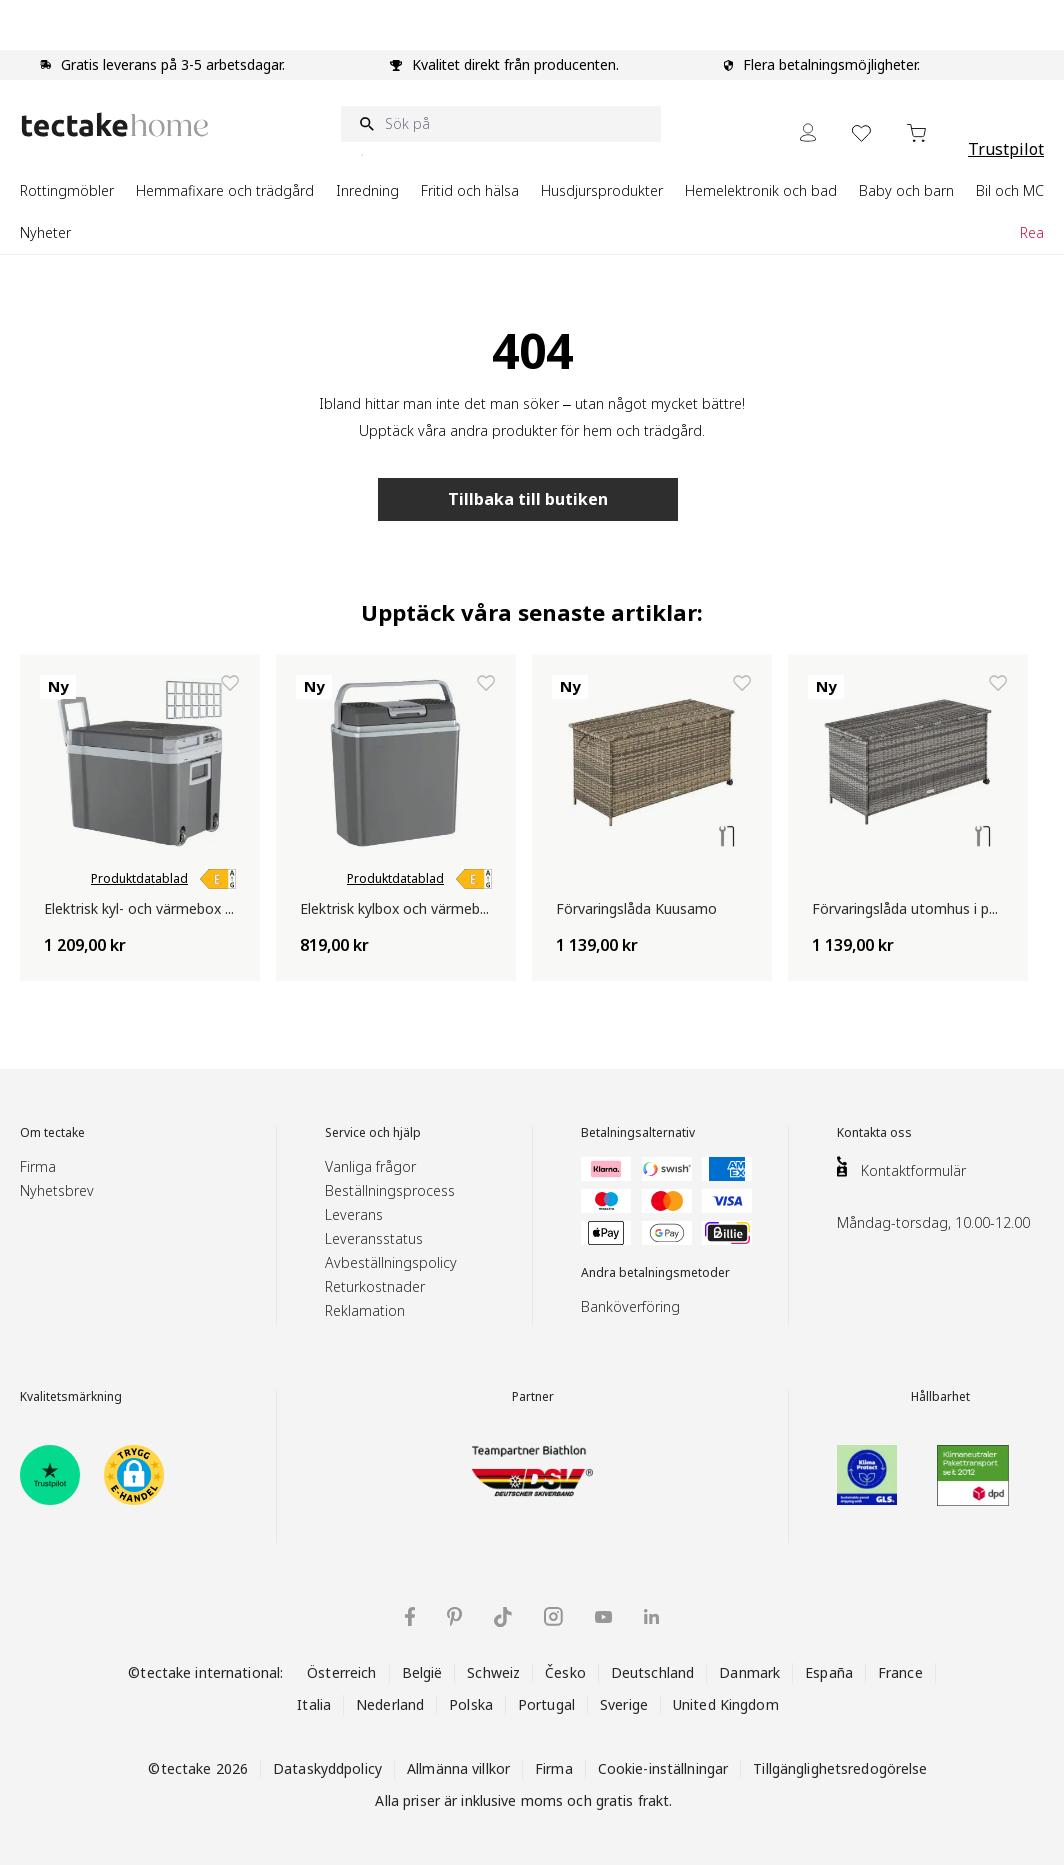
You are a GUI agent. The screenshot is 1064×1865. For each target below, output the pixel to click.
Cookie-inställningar (663, 1768)
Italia (314, 1704)
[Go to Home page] (115, 124)
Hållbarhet (940, 1397)
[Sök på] (501, 124)
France (900, 1672)
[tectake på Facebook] (410, 1616)
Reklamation (365, 1310)
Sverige (624, 1704)
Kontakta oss (874, 1133)
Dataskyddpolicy (327, 1768)
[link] (218, 879)
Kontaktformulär (913, 1170)
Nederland (390, 1704)
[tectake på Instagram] (553, 1616)
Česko (565, 1672)
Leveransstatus (374, 1238)
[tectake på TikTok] (503, 1617)
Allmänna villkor (458, 1768)
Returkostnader (375, 1286)
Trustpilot (1006, 149)
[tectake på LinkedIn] (651, 1616)
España (829, 1672)
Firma (38, 1166)
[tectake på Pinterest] (454, 1617)
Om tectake (52, 1133)
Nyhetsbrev (57, 1190)
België (422, 1672)
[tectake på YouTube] (603, 1617)
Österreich (341, 1672)
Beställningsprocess (390, 1190)
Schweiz (493, 1672)
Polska (471, 1704)
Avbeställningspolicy (391, 1262)
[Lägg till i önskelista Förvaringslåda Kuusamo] (742, 683)
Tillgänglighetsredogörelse (840, 1768)
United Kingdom (726, 1704)
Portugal (546, 1704)
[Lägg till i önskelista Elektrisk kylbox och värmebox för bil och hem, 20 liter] (486, 683)
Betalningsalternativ (638, 1133)
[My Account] (808, 132)
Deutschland (652, 1672)
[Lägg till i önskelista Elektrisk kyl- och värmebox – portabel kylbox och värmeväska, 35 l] (230, 683)
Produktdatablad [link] (139, 879)
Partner (533, 1397)
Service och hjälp (373, 1133)
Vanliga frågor (370, 1166)
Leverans (354, 1214)
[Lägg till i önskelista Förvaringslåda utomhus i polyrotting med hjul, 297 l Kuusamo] (998, 683)
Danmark (749, 1672)
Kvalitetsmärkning (71, 1397)
